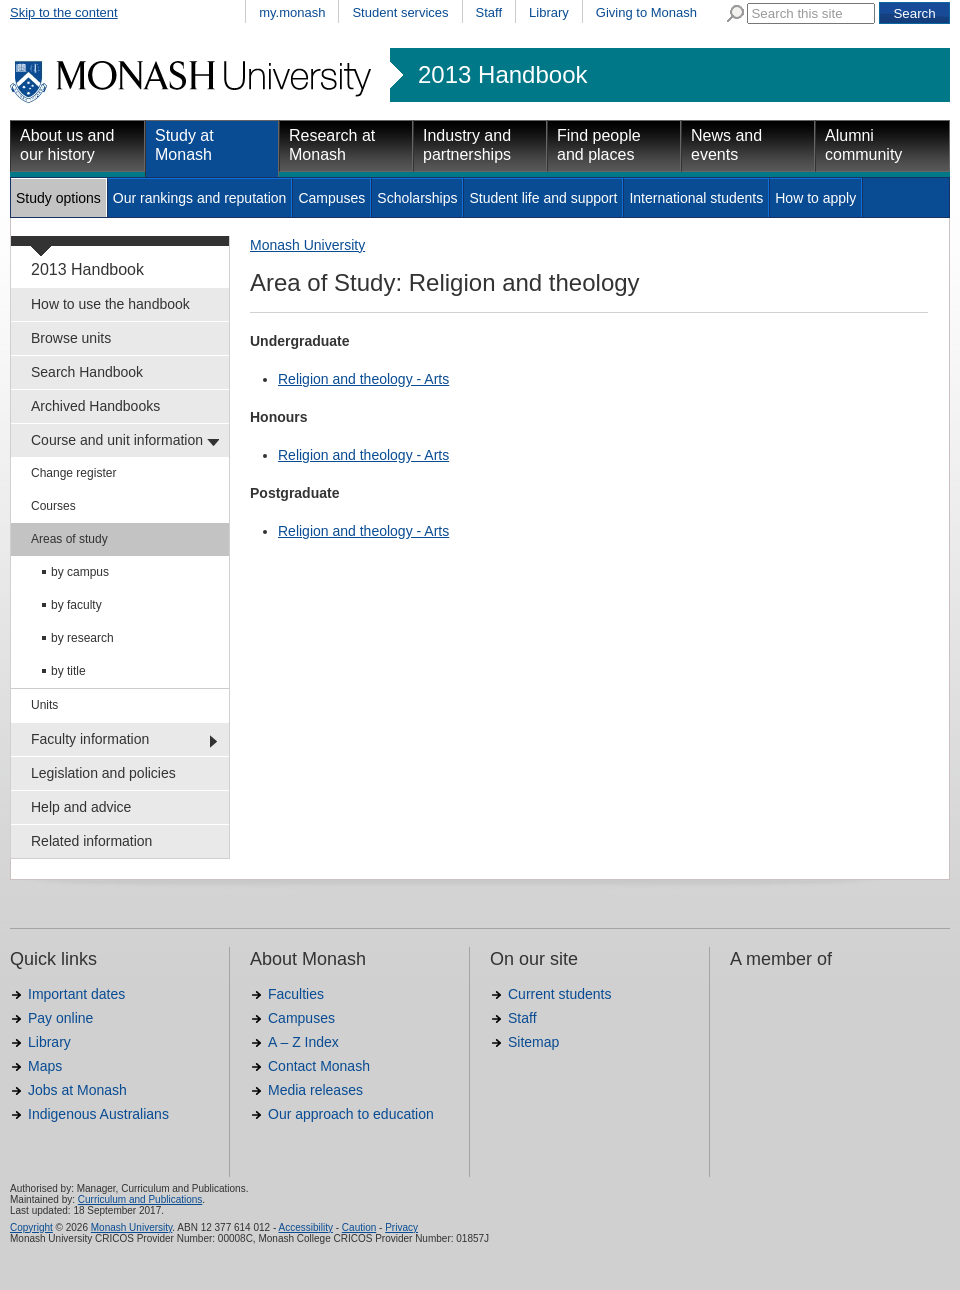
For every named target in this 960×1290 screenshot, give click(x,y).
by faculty (76, 605)
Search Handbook (87, 372)
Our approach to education (351, 1114)
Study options (58, 198)
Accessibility (305, 1227)
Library (549, 12)
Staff (489, 12)
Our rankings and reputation (200, 198)
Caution (359, 1227)
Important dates (76, 994)
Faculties (296, 994)
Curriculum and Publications (140, 1199)
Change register (73, 473)
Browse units (71, 338)
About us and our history (67, 145)
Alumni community (863, 145)
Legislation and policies (103, 773)
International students (696, 198)
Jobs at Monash (77, 1090)
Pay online (60, 1018)
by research (82, 638)
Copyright (31, 1227)
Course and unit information (117, 440)
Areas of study (69, 539)
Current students (560, 994)
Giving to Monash (646, 12)
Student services (400, 12)
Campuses (331, 198)
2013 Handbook (502, 75)
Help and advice (81, 807)
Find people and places (599, 145)
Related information (91, 841)
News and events (726, 145)
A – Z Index (303, 1042)
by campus (80, 572)
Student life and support (543, 198)
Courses (53, 506)
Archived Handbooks (95, 406)
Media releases (315, 1090)
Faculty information (90, 739)
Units (44, 705)
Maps (45, 1066)
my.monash (292, 12)
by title (68, 671)
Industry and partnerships (467, 145)
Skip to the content (64, 12)
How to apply (815, 198)
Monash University (307, 245)
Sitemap (533, 1042)
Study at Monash (184, 145)
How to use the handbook (110, 304)
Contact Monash (319, 1066)
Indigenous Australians (98, 1114)
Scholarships (417, 198)
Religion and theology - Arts (363, 379)
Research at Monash (332, 145)
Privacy (401, 1227)
